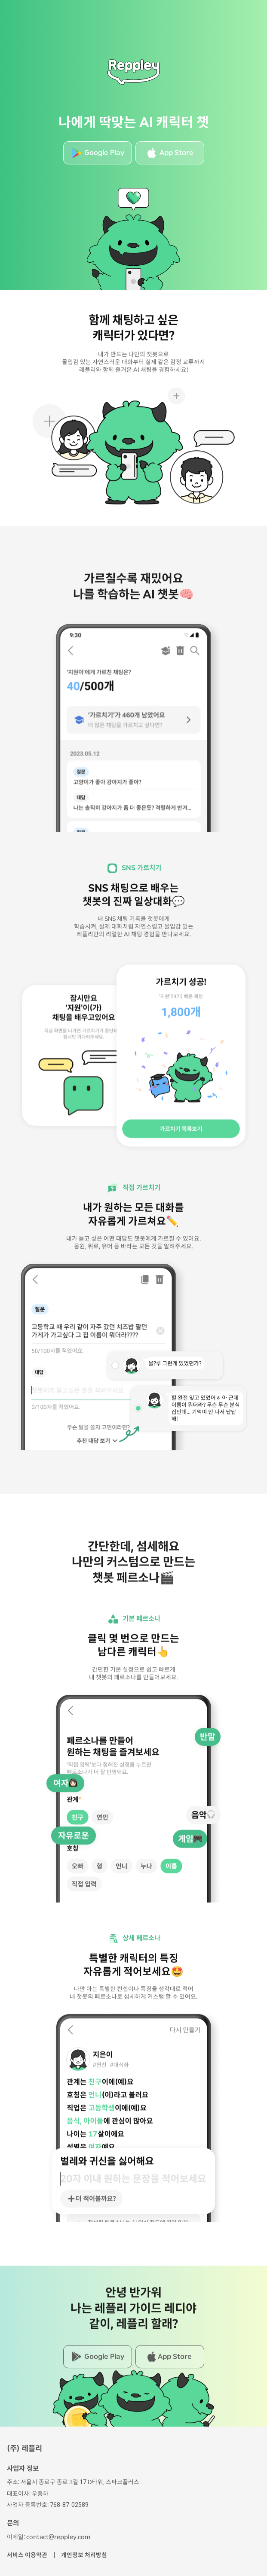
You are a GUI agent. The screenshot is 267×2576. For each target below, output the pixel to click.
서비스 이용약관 (27, 2555)
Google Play (104, 152)
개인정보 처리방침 (84, 2555)
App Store (176, 152)
